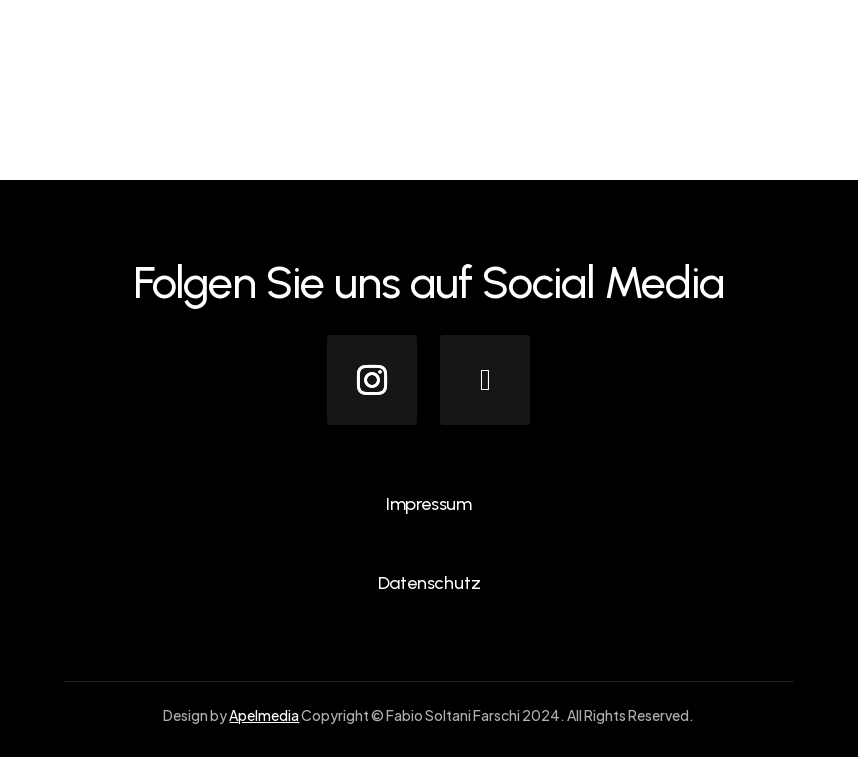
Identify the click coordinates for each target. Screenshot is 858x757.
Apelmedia (264, 715)
